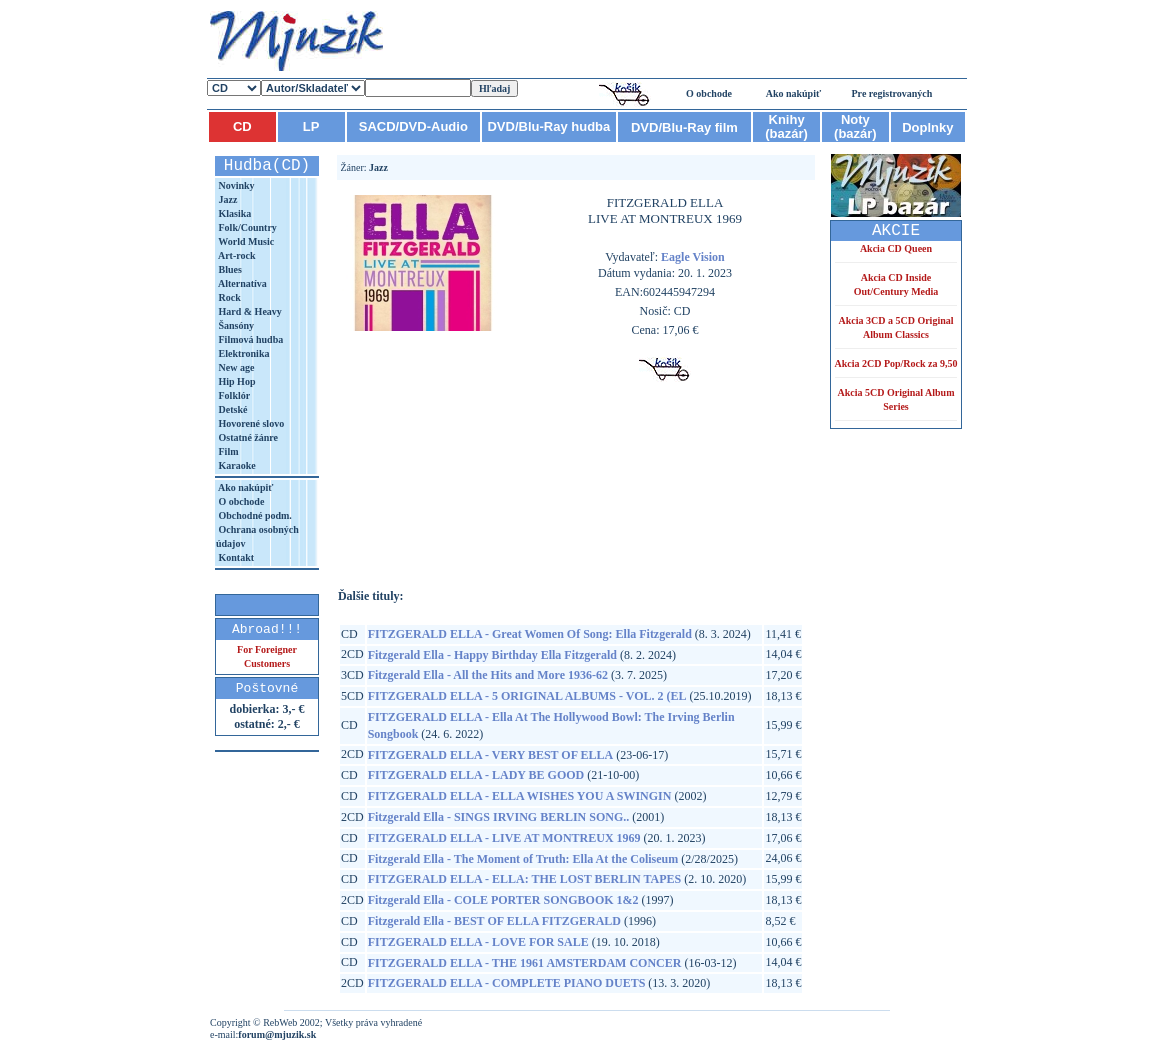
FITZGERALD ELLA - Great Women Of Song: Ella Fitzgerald (530, 634)
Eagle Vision (693, 257)
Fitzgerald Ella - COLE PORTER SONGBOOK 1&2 (503, 900)
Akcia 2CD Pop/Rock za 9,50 (895, 363)
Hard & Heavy (249, 311)
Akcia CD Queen (896, 248)
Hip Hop (235, 381)
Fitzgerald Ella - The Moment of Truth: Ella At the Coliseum (523, 859)
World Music (245, 241)
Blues (229, 269)
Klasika (233, 213)
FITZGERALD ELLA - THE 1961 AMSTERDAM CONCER (525, 963)
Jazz (226, 199)
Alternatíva (241, 283)
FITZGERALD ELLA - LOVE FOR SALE (478, 942)
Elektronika (242, 353)
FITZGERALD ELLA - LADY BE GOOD (476, 775)
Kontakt (235, 557)
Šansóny (235, 325)
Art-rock (236, 255)
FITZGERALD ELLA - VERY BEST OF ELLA (491, 755)
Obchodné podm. (254, 515)
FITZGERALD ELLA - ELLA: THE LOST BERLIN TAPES (525, 879)
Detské (231, 409)
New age (235, 367)
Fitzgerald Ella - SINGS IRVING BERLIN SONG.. (499, 817)
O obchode (709, 93)
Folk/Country (246, 227)
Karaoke (236, 465)
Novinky (235, 185)
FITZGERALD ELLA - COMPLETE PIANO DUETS (507, 983)
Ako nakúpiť (794, 93)
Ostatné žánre (247, 437)
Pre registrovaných (892, 93)
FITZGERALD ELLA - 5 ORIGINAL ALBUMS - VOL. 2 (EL (527, 696)
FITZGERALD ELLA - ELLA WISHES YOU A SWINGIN (520, 796)
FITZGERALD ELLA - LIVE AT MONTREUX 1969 (504, 838)
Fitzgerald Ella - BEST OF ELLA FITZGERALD (494, 921)
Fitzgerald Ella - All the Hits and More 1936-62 (488, 675)
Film (227, 451)
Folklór (233, 395)
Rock (228, 297)
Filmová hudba (249, 339)
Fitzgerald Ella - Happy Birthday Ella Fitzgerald (492, 655)
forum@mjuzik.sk (277, 1034)
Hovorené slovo (250, 423)
